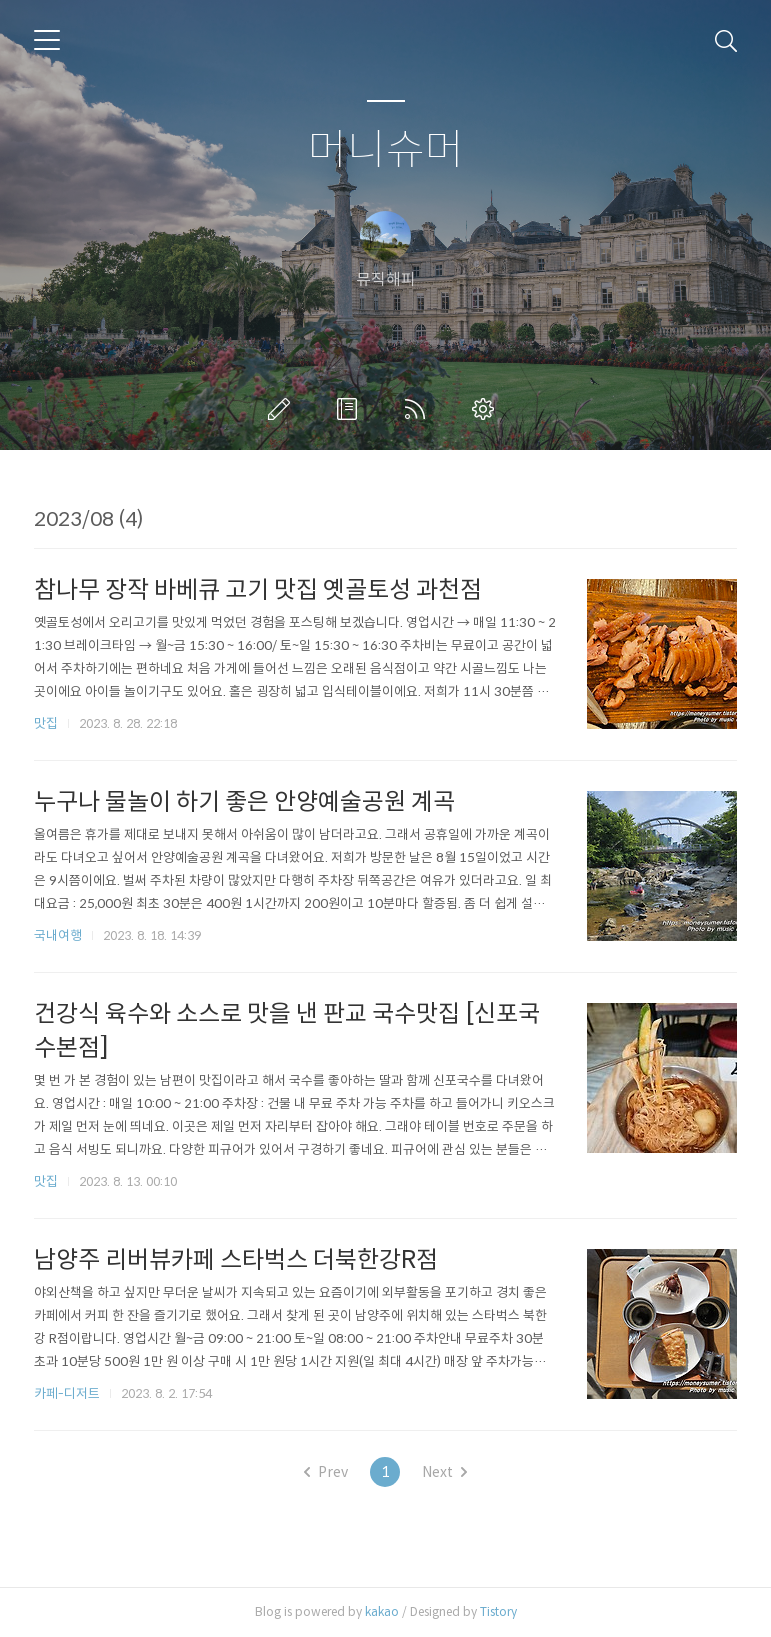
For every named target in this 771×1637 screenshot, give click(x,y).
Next (444, 1472)
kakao (382, 1611)
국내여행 (58, 935)
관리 (487, 409)
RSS (419, 409)
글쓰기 (283, 409)
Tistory (498, 1611)
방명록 (351, 409)
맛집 (46, 723)
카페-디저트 (67, 1393)
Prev (326, 1472)
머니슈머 (386, 150)
